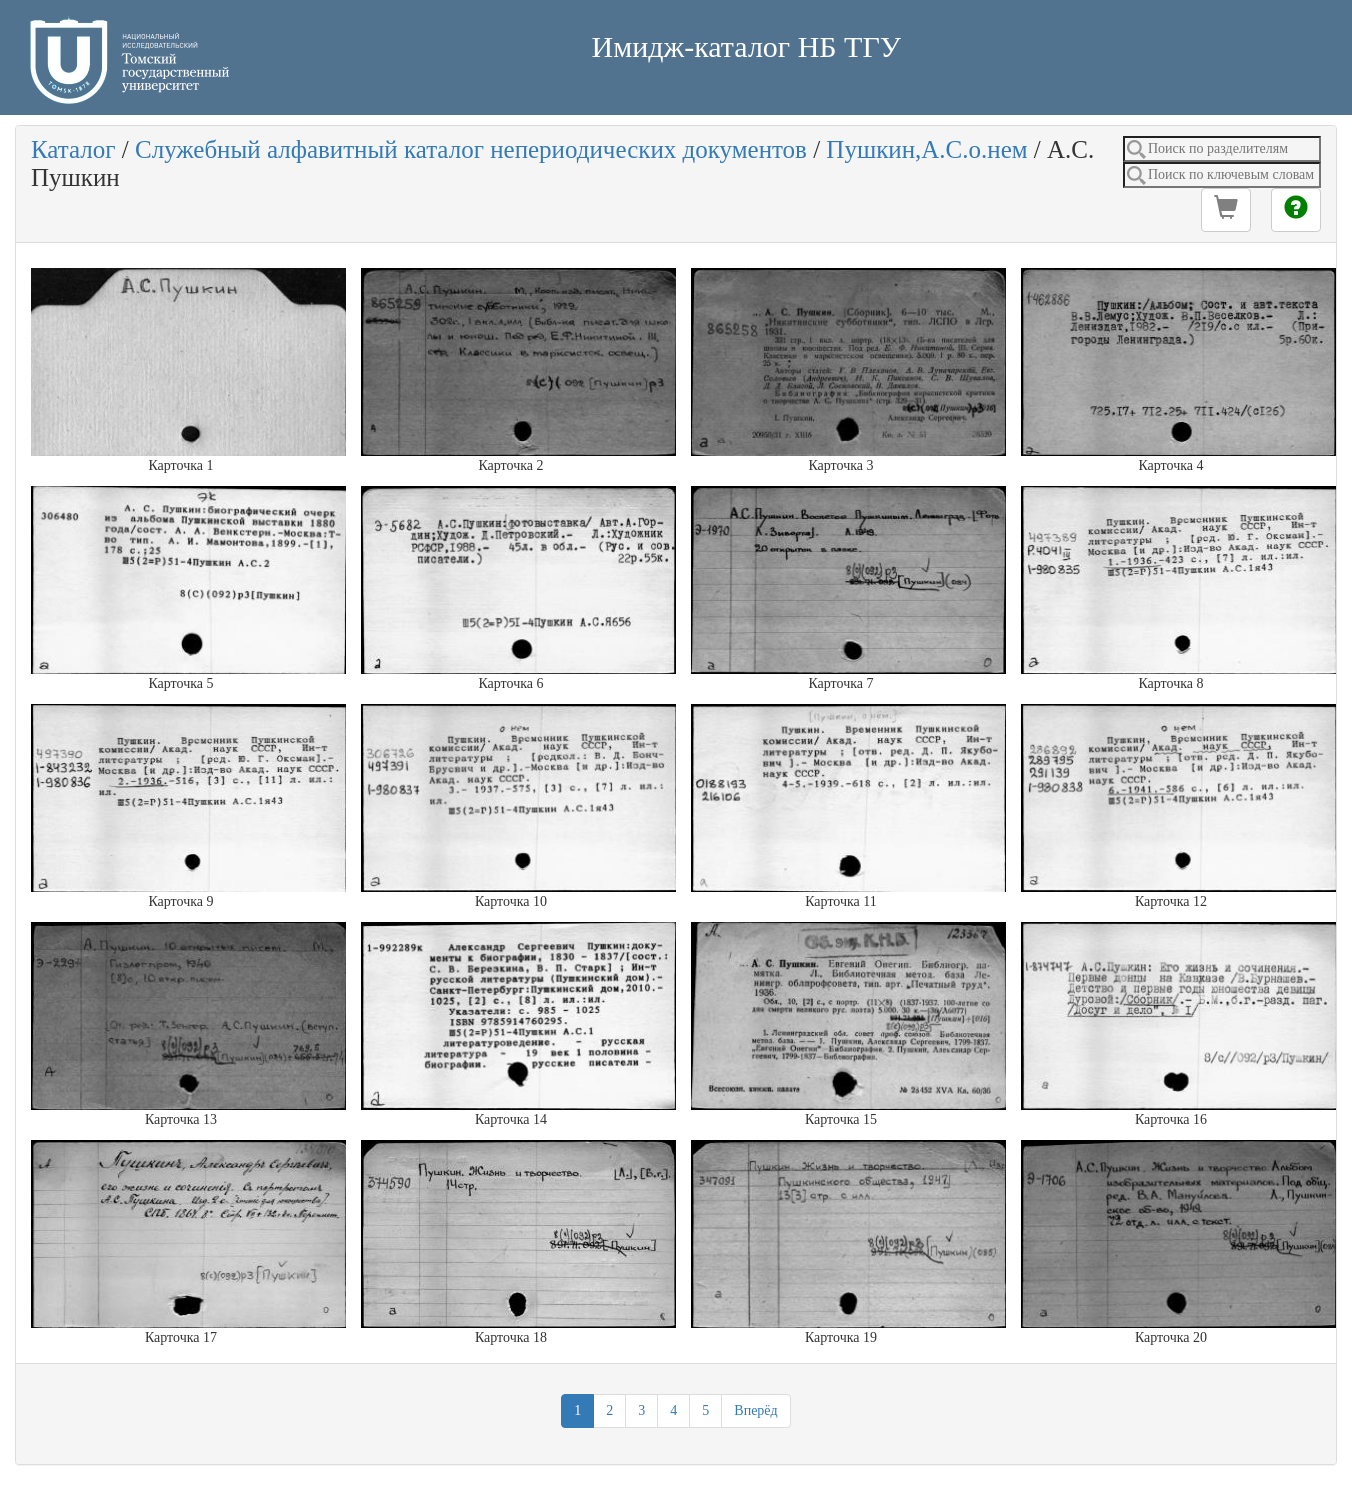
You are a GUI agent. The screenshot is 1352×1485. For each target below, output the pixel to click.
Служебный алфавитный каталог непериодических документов (471, 149)
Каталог (73, 149)
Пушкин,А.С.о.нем (926, 149)
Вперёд (755, 1410)
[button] (1226, 210)
